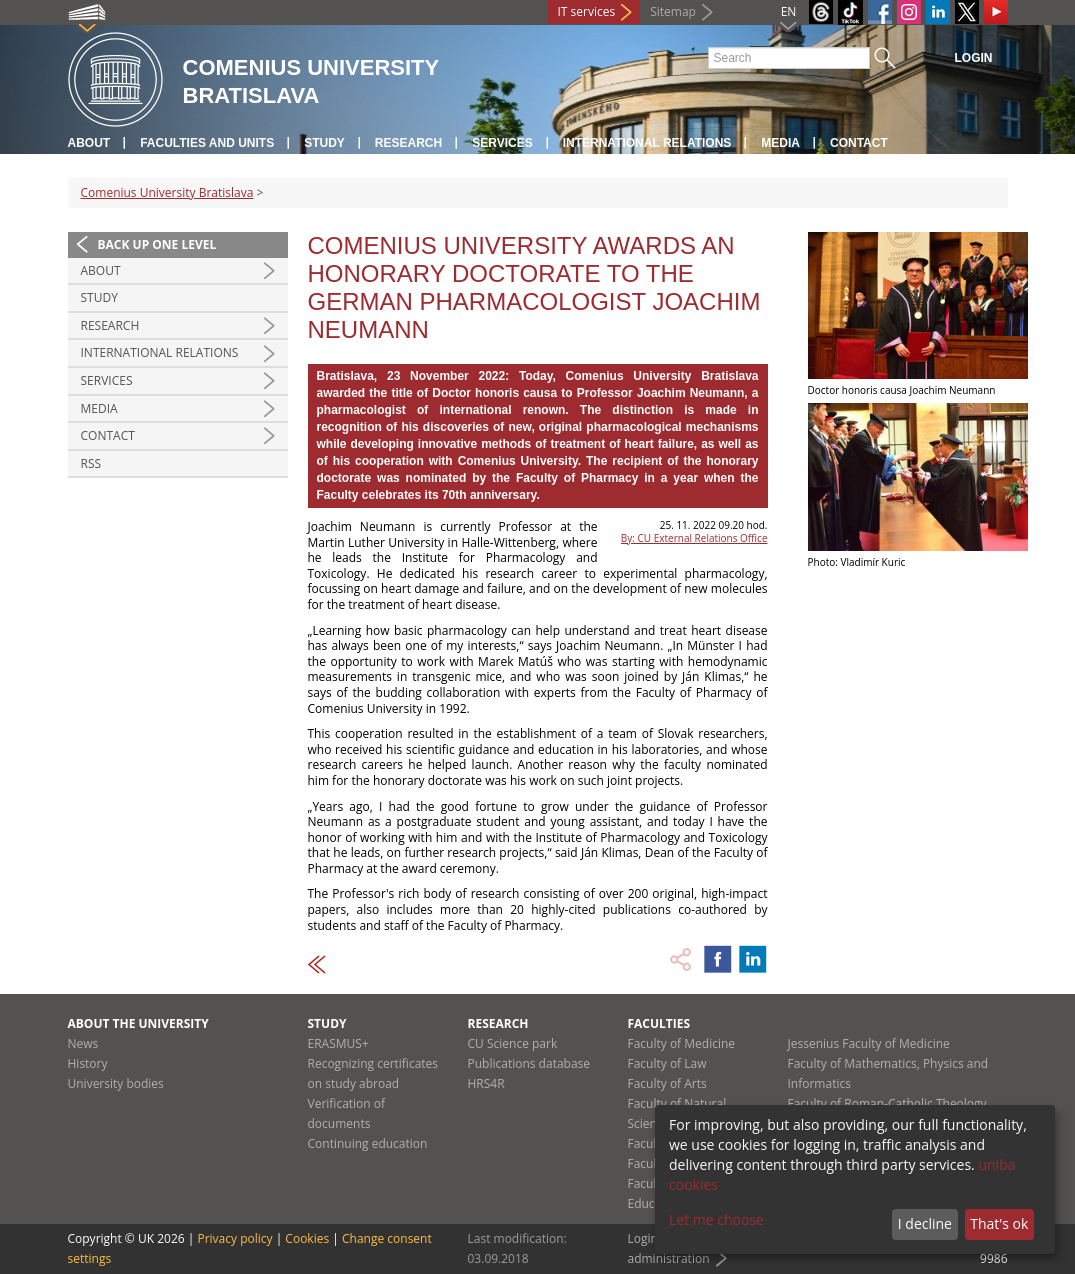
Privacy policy (234, 1238)
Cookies (307, 1238)
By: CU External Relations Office (694, 538)
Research (408, 143)
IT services (587, 11)
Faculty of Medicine (682, 1043)
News (83, 1043)
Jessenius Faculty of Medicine (869, 1043)
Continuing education (368, 1143)
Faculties (659, 1023)
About (89, 143)
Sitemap (673, 11)
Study (324, 143)
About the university (138, 1023)
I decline (925, 1223)
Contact (859, 143)
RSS (91, 463)
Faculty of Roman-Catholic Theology (887, 1103)
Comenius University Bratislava (167, 192)
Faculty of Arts (667, 1083)
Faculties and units (207, 143)
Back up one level (157, 244)
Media (780, 143)
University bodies (116, 1083)
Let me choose (716, 1219)
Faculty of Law (667, 1063)
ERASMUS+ (338, 1043)
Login (974, 58)
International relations (647, 143)
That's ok (999, 1223)
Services (502, 143)
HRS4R (486, 1083)
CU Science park (513, 1043)
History (88, 1063)
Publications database (529, 1063)
